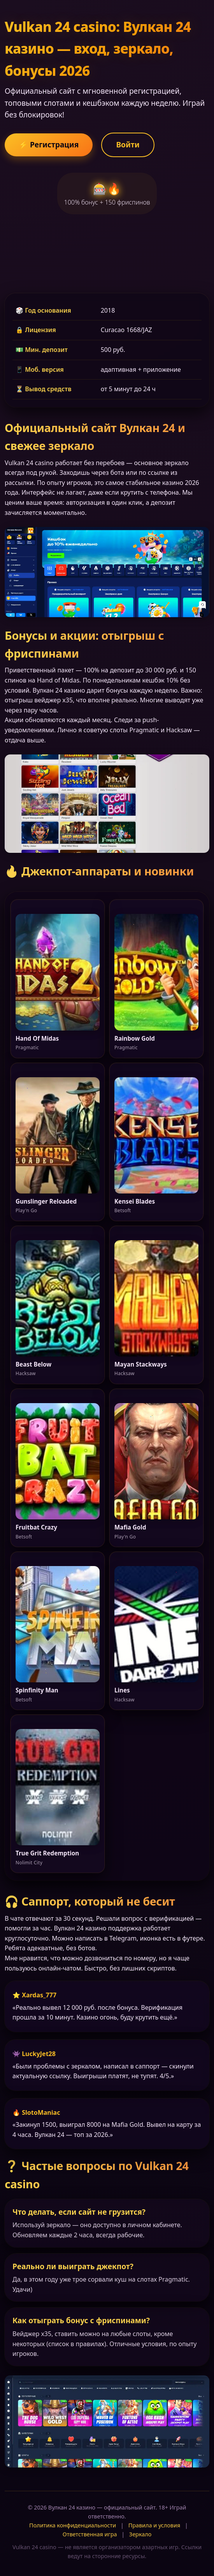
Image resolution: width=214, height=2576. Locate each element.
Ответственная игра (90, 2534)
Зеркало (140, 2534)
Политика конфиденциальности (72, 2525)
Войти (127, 144)
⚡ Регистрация (49, 144)
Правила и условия (154, 2525)
